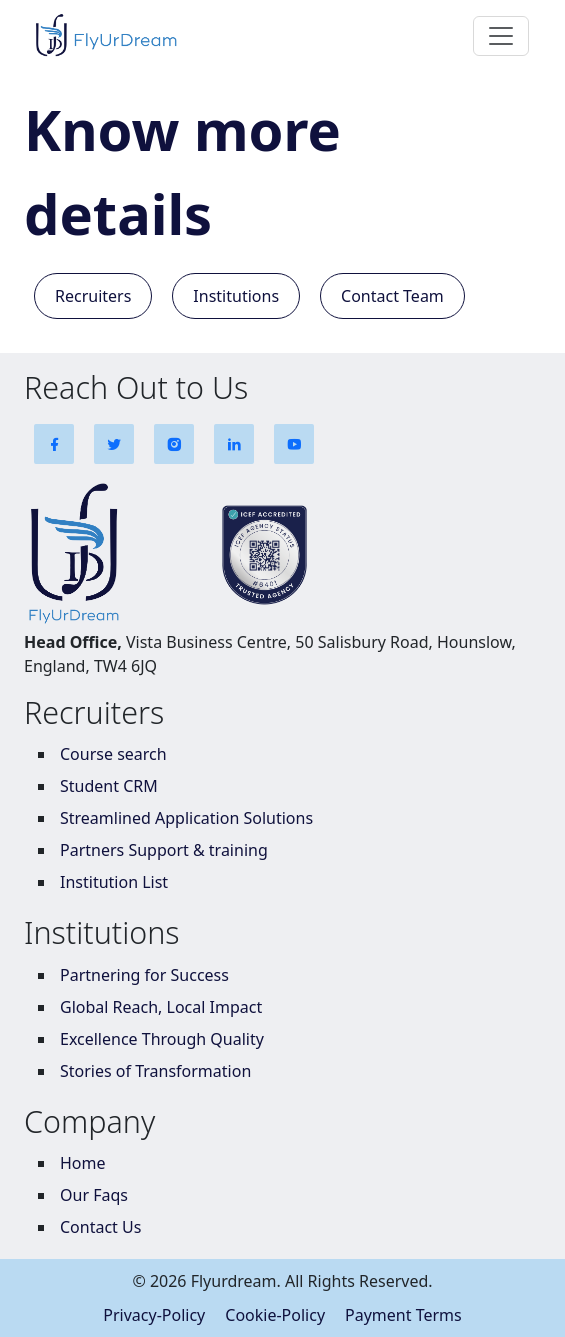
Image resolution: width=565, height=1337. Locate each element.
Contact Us (100, 1227)
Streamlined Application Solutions (186, 818)
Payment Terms (403, 1315)
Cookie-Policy (275, 1315)
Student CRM (109, 786)
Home (83, 1163)
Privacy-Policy (154, 1315)
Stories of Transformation (155, 1071)
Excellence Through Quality (162, 1039)
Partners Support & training (164, 850)
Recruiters (93, 296)
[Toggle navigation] (501, 36)
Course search (113, 754)
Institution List (114, 882)
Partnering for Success (144, 975)
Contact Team (392, 296)
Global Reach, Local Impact (161, 1007)
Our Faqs (94, 1195)
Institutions (236, 296)
